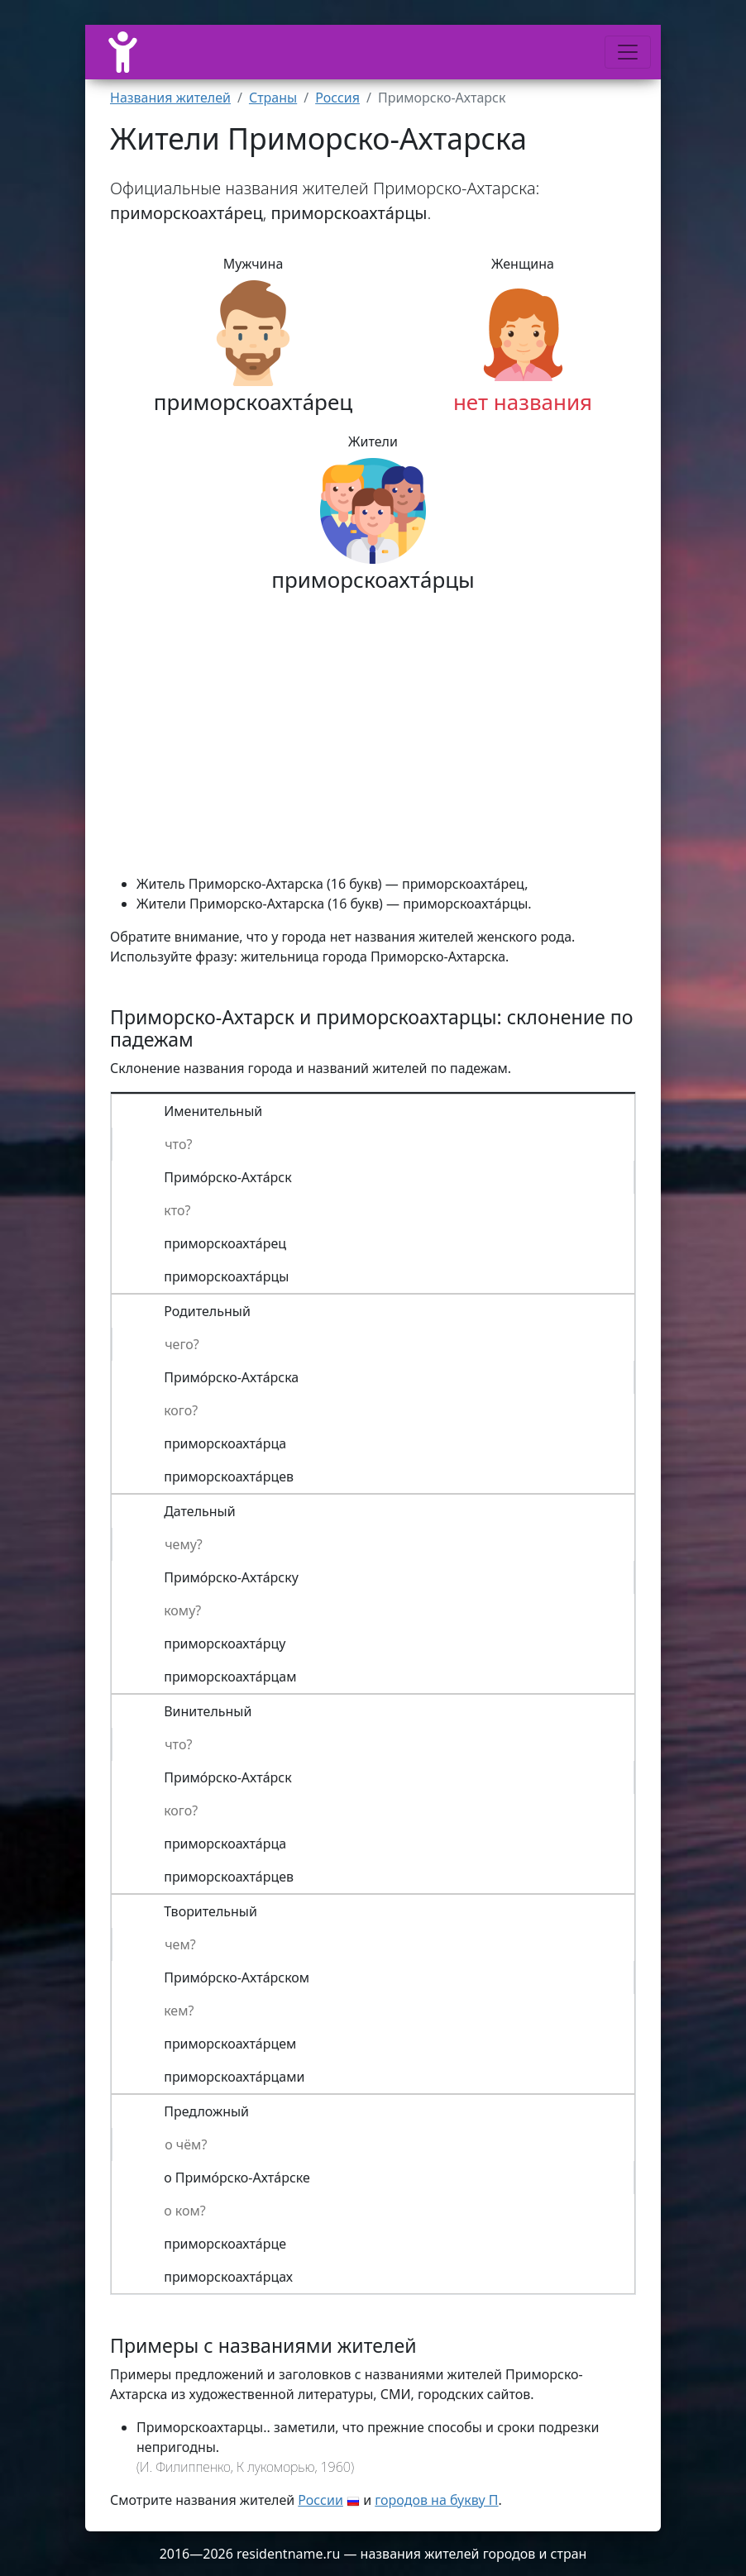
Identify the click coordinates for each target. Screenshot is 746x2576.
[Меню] (628, 52)
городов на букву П (436, 2500)
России (320, 2500)
